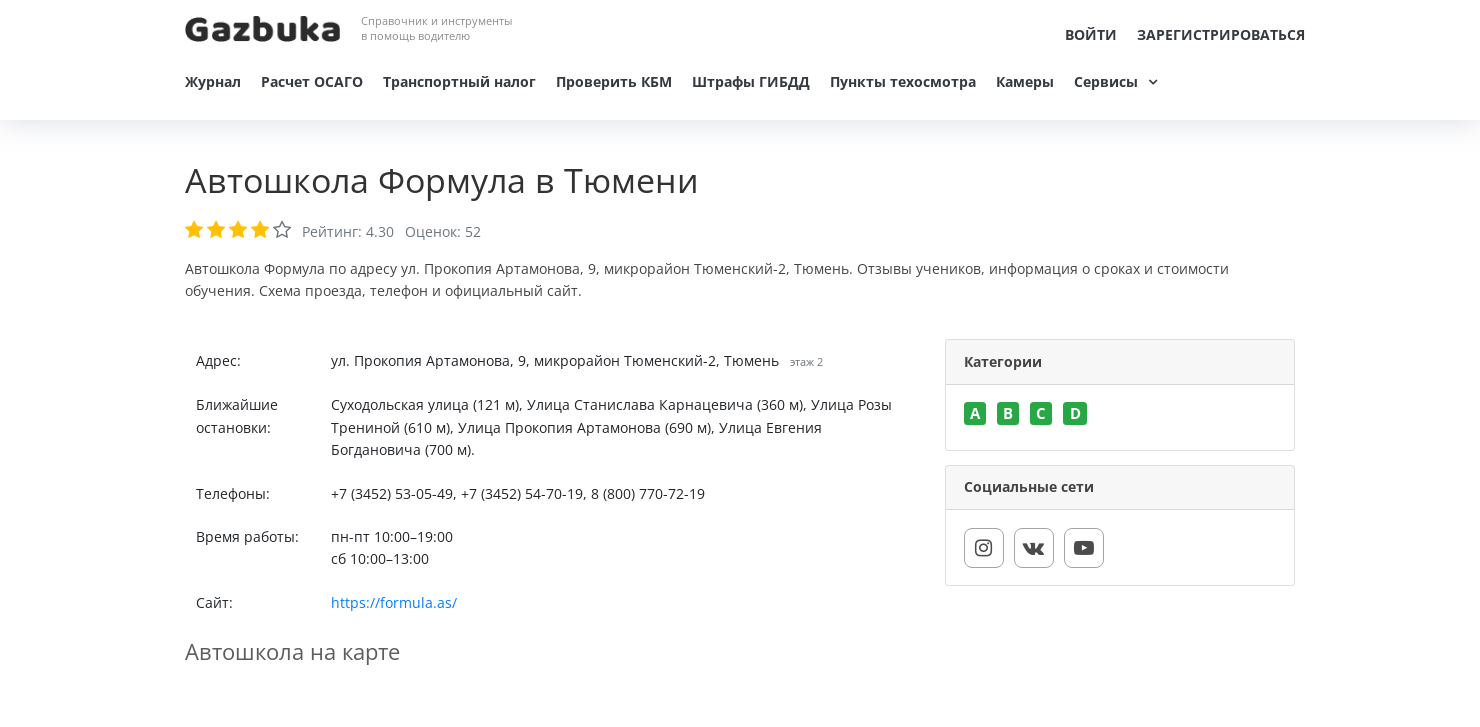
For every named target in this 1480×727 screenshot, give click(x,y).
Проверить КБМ (614, 81)
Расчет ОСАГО (312, 81)
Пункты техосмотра (903, 81)
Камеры (1025, 81)
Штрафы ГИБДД (751, 81)
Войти (1091, 34)
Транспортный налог (459, 81)
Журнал (213, 81)
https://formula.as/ (394, 602)
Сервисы (1106, 81)
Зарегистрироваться (1221, 34)
